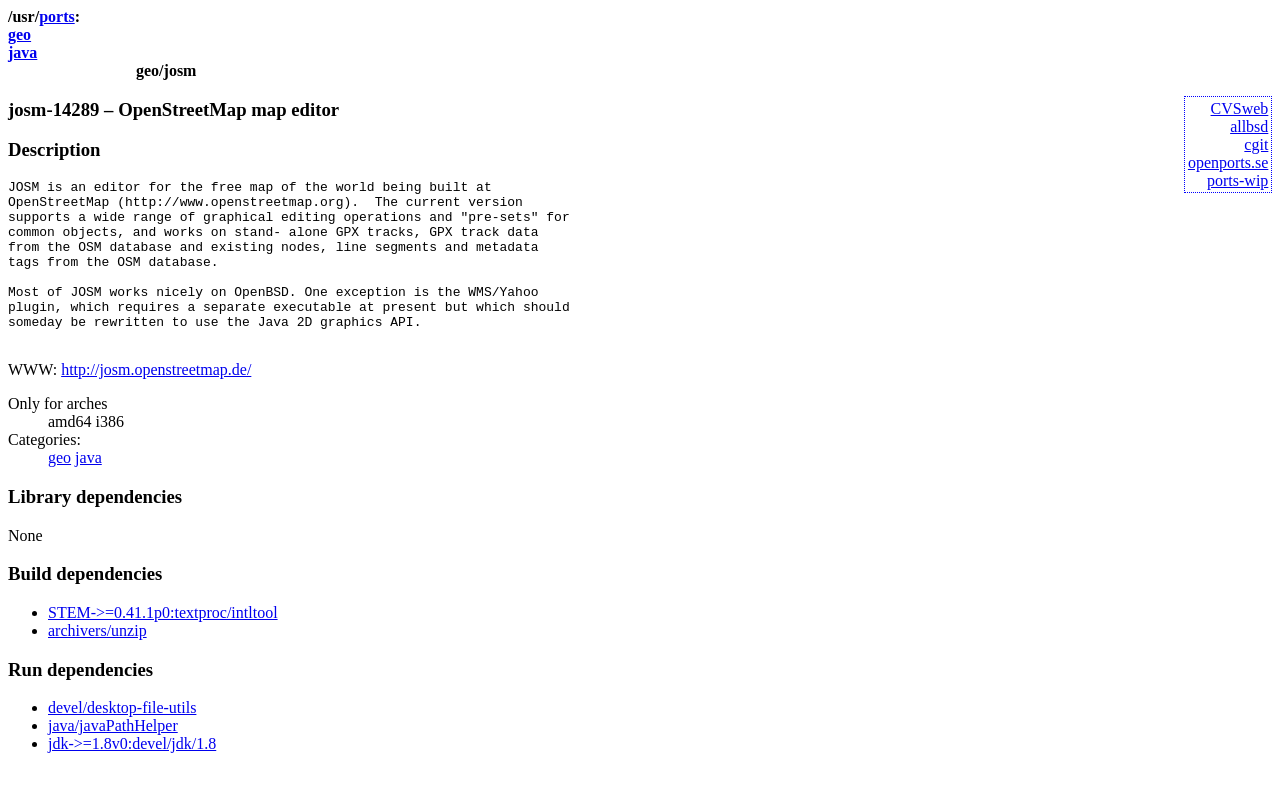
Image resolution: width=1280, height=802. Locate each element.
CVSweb (1240, 108)
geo (19, 34)
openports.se (1228, 162)
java (22, 52)
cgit (1256, 144)
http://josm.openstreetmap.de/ (156, 402)
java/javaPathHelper (113, 758)
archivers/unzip (97, 663)
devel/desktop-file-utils (122, 740)
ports (57, 16)
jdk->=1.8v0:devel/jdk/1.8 (132, 776)
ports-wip (1237, 180)
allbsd (1249, 126)
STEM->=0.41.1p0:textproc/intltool (163, 645)
